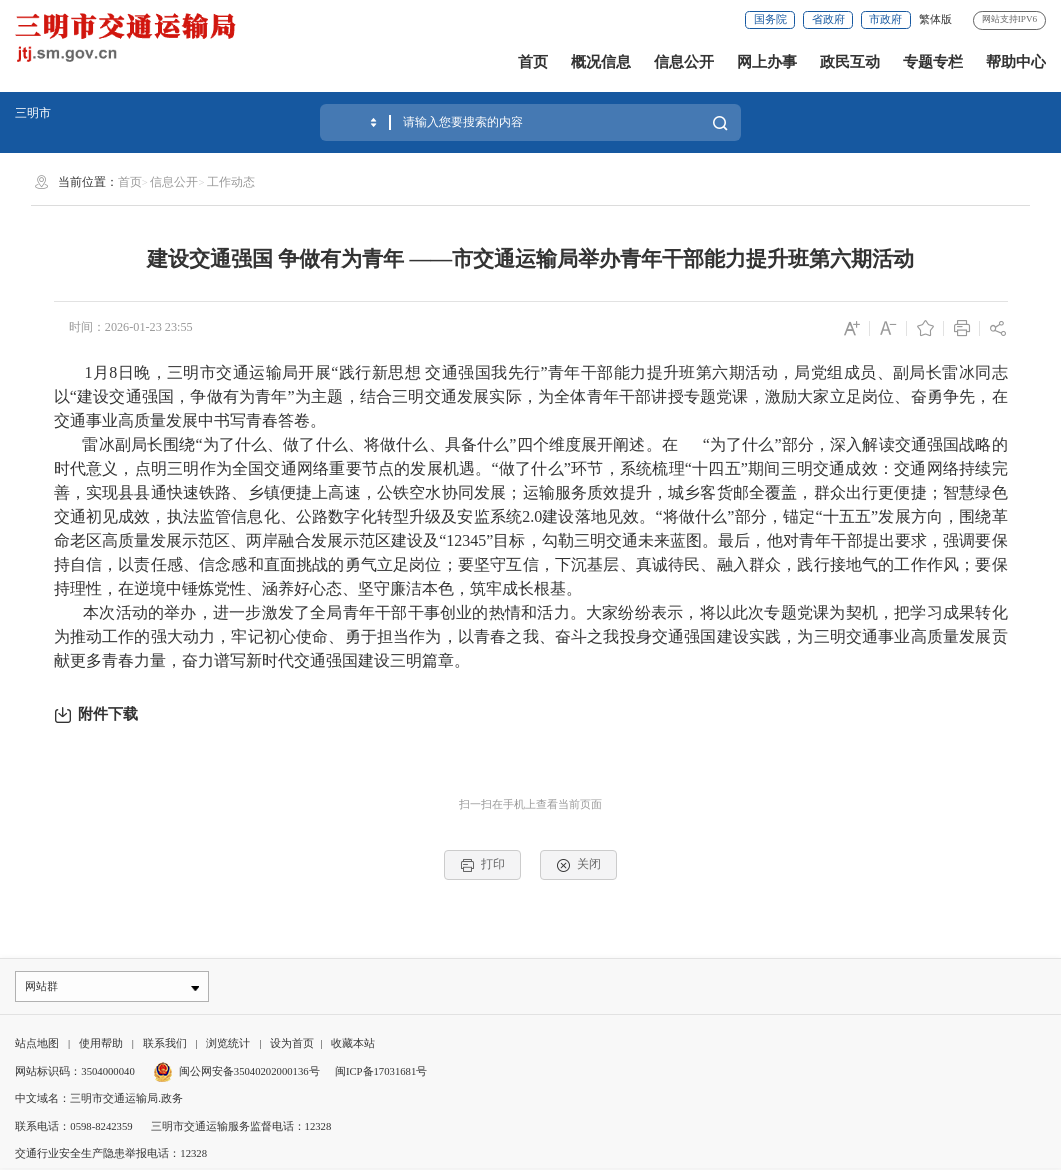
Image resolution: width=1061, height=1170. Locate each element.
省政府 (828, 19)
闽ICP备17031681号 (381, 1073)
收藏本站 (353, 1045)
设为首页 (292, 1045)
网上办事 (767, 61)
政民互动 (850, 61)
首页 (533, 61)
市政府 (885, 19)
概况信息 (601, 61)
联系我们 (165, 1045)
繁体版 (935, 19)
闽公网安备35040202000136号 (236, 1073)
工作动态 (231, 182)
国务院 (770, 19)
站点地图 (37, 1045)
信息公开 (684, 61)
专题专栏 (933, 61)
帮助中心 (1016, 61)
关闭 (578, 864)
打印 (482, 864)
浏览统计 (228, 1045)
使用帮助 (101, 1045)
